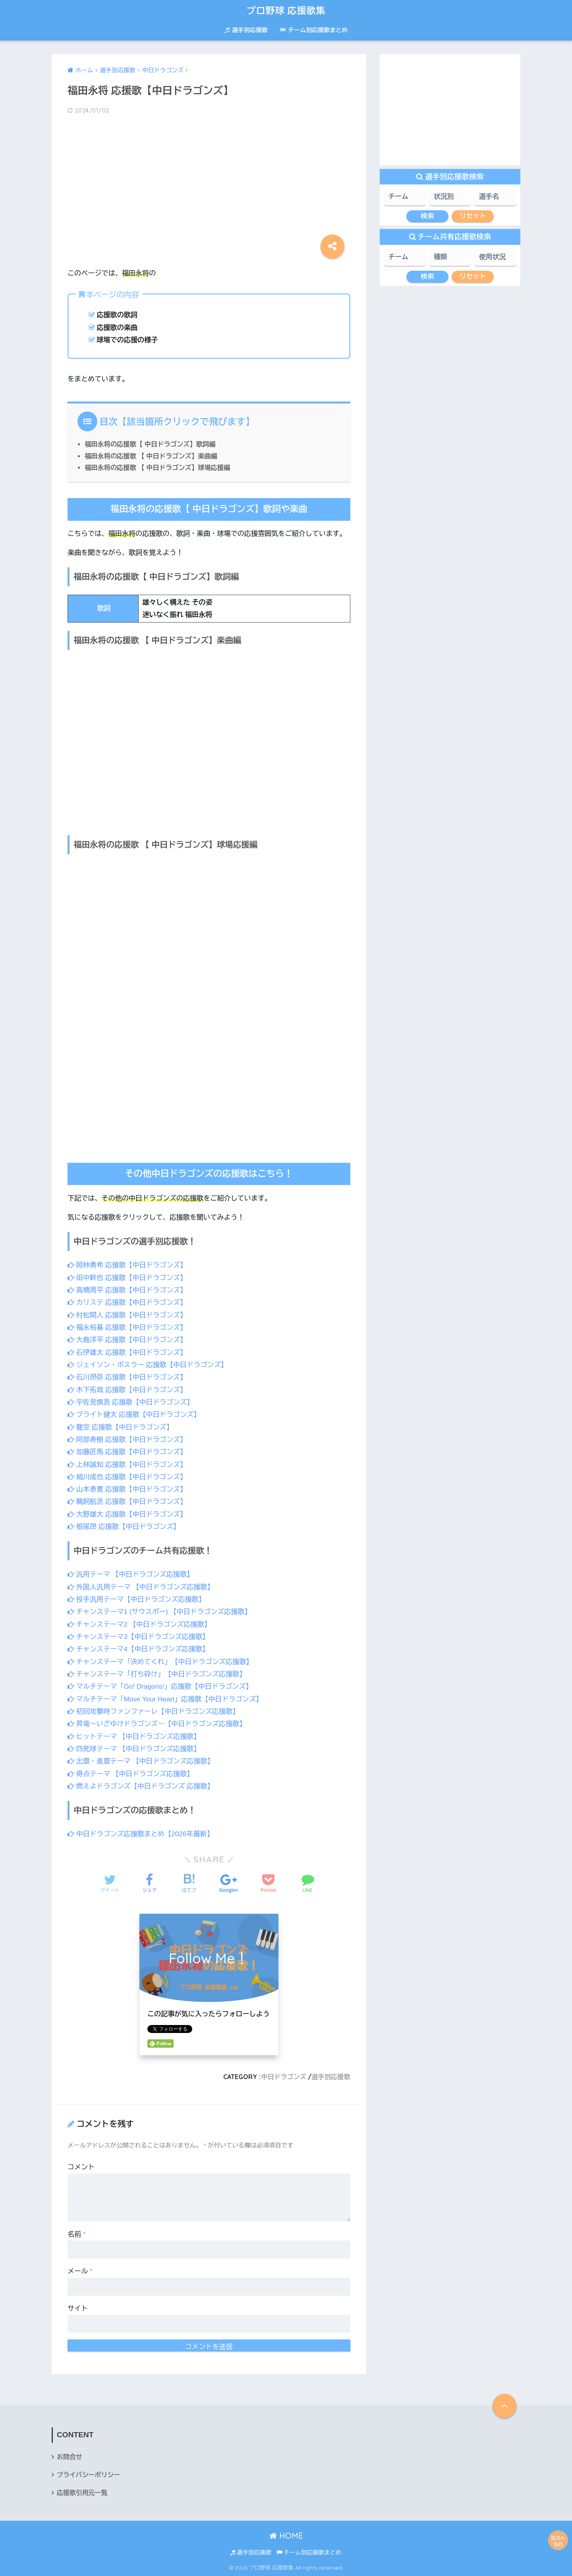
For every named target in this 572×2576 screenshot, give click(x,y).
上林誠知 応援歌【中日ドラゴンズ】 (127, 1464)
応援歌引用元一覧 (82, 2492)
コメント (81, 2167)
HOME (286, 2536)
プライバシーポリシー (88, 2474)
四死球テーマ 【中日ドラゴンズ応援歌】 (134, 1749)
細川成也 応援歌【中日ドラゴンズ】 (127, 1477)
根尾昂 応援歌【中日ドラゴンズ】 (124, 1526)
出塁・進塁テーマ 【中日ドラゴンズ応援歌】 (141, 1761)
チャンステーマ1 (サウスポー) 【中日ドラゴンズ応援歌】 (159, 1612)
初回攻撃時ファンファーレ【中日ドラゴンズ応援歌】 (153, 1711)
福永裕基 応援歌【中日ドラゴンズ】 (127, 1327)
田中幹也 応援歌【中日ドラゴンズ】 (127, 1278)
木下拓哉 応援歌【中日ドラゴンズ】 (127, 1390)
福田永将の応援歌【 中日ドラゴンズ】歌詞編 (150, 444)
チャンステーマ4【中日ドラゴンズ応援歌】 (138, 1649)
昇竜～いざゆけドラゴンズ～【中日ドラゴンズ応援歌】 (157, 1724)
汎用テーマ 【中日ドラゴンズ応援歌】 (130, 1574)
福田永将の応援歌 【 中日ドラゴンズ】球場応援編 (157, 467)
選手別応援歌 (246, 30)
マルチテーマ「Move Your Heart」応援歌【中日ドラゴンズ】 (165, 1699)
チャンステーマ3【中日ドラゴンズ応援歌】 (138, 1637)
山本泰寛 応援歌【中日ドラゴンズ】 (127, 1489)
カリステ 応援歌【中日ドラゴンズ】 (127, 1302)
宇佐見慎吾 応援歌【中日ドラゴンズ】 (130, 1402)
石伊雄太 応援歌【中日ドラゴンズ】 (127, 1352)
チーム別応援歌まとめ (314, 30)
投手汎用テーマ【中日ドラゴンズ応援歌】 (136, 1599)
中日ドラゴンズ (284, 2077)
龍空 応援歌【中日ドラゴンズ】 (120, 1427)
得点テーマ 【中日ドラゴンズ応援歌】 (130, 1774)
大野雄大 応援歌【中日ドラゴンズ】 (127, 1514)
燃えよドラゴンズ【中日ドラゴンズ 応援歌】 (141, 1786)
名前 (77, 2234)
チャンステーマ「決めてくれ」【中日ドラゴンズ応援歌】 (160, 1662)
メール (80, 2271)
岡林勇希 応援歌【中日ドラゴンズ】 (127, 1265)
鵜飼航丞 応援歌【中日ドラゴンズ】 (127, 1501)
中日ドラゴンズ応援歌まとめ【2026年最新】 (141, 1834)
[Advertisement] (209, 184)
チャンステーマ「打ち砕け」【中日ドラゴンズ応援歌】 (157, 1674)
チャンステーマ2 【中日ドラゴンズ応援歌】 (139, 1624)
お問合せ (69, 2457)
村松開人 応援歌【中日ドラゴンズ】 (127, 1315)
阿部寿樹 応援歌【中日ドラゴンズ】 (127, 1439)
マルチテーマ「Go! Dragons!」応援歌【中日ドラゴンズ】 (160, 1686)
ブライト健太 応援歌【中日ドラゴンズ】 (134, 1414)
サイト (78, 2308)
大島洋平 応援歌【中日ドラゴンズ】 (127, 1340)
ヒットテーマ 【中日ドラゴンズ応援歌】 (134, 1736)
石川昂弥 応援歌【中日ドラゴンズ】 (127, 1377)
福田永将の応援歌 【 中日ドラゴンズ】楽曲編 (151, 456)
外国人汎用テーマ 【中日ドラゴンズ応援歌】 (141, 1587)
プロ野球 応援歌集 (286, 10)
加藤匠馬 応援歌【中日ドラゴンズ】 (127, 1452)
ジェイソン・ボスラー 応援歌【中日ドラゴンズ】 (148, 1365)
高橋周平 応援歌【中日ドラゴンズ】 (127, 1290)
